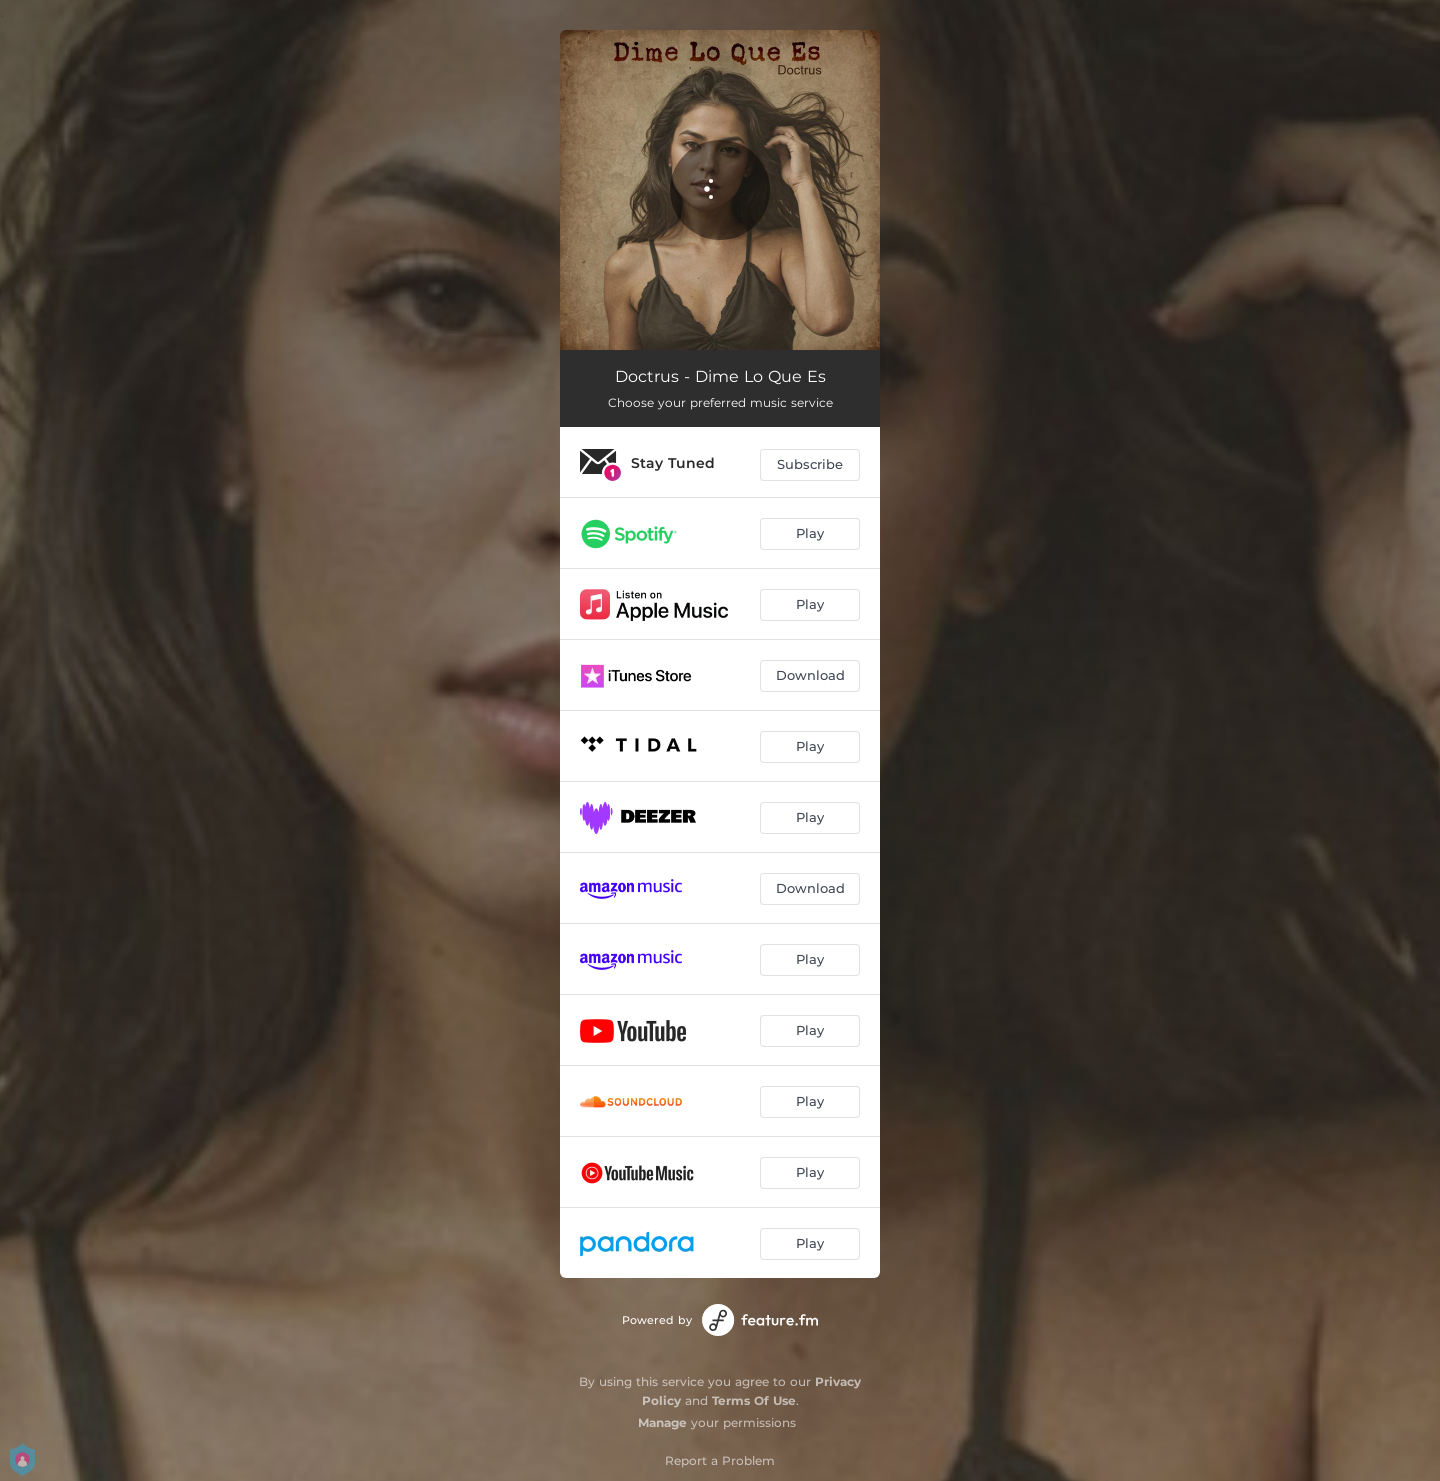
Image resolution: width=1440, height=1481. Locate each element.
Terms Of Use (754, 1400)
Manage (662, 1422)
